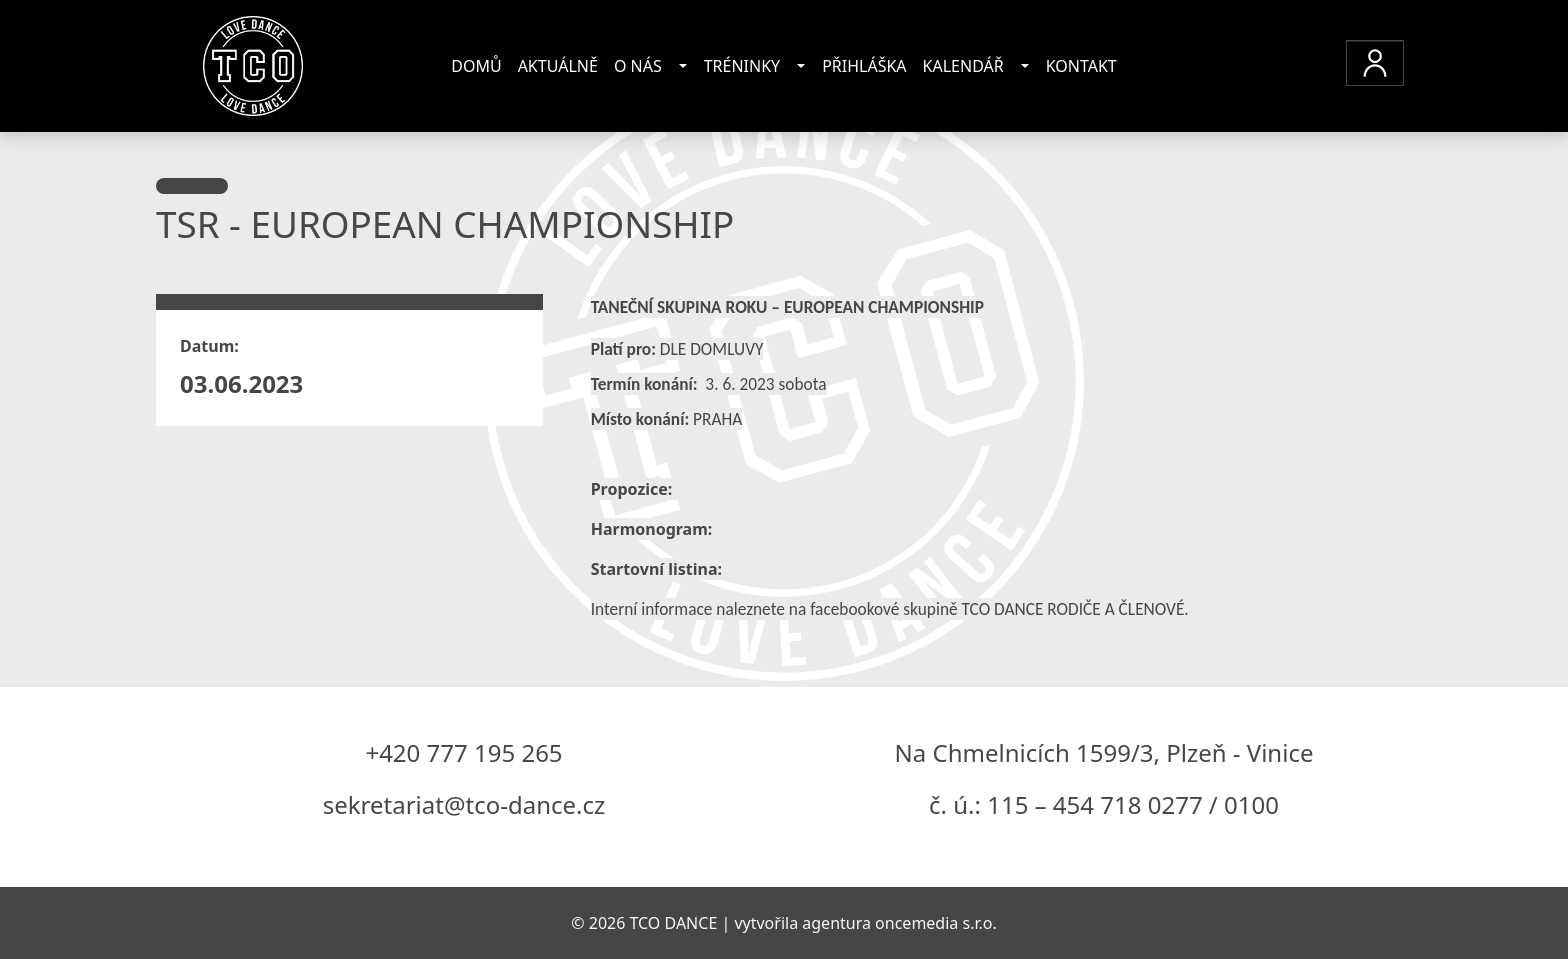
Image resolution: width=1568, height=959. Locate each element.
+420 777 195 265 (463, 752)
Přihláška (864, 66)
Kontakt (1081, 66)
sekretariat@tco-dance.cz (464, 804)
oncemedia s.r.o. (936, 923)
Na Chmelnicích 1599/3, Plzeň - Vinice (1104, 752)
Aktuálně (558, 66)
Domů (476, 66)
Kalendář (963, 66)
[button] (1375, 63)
